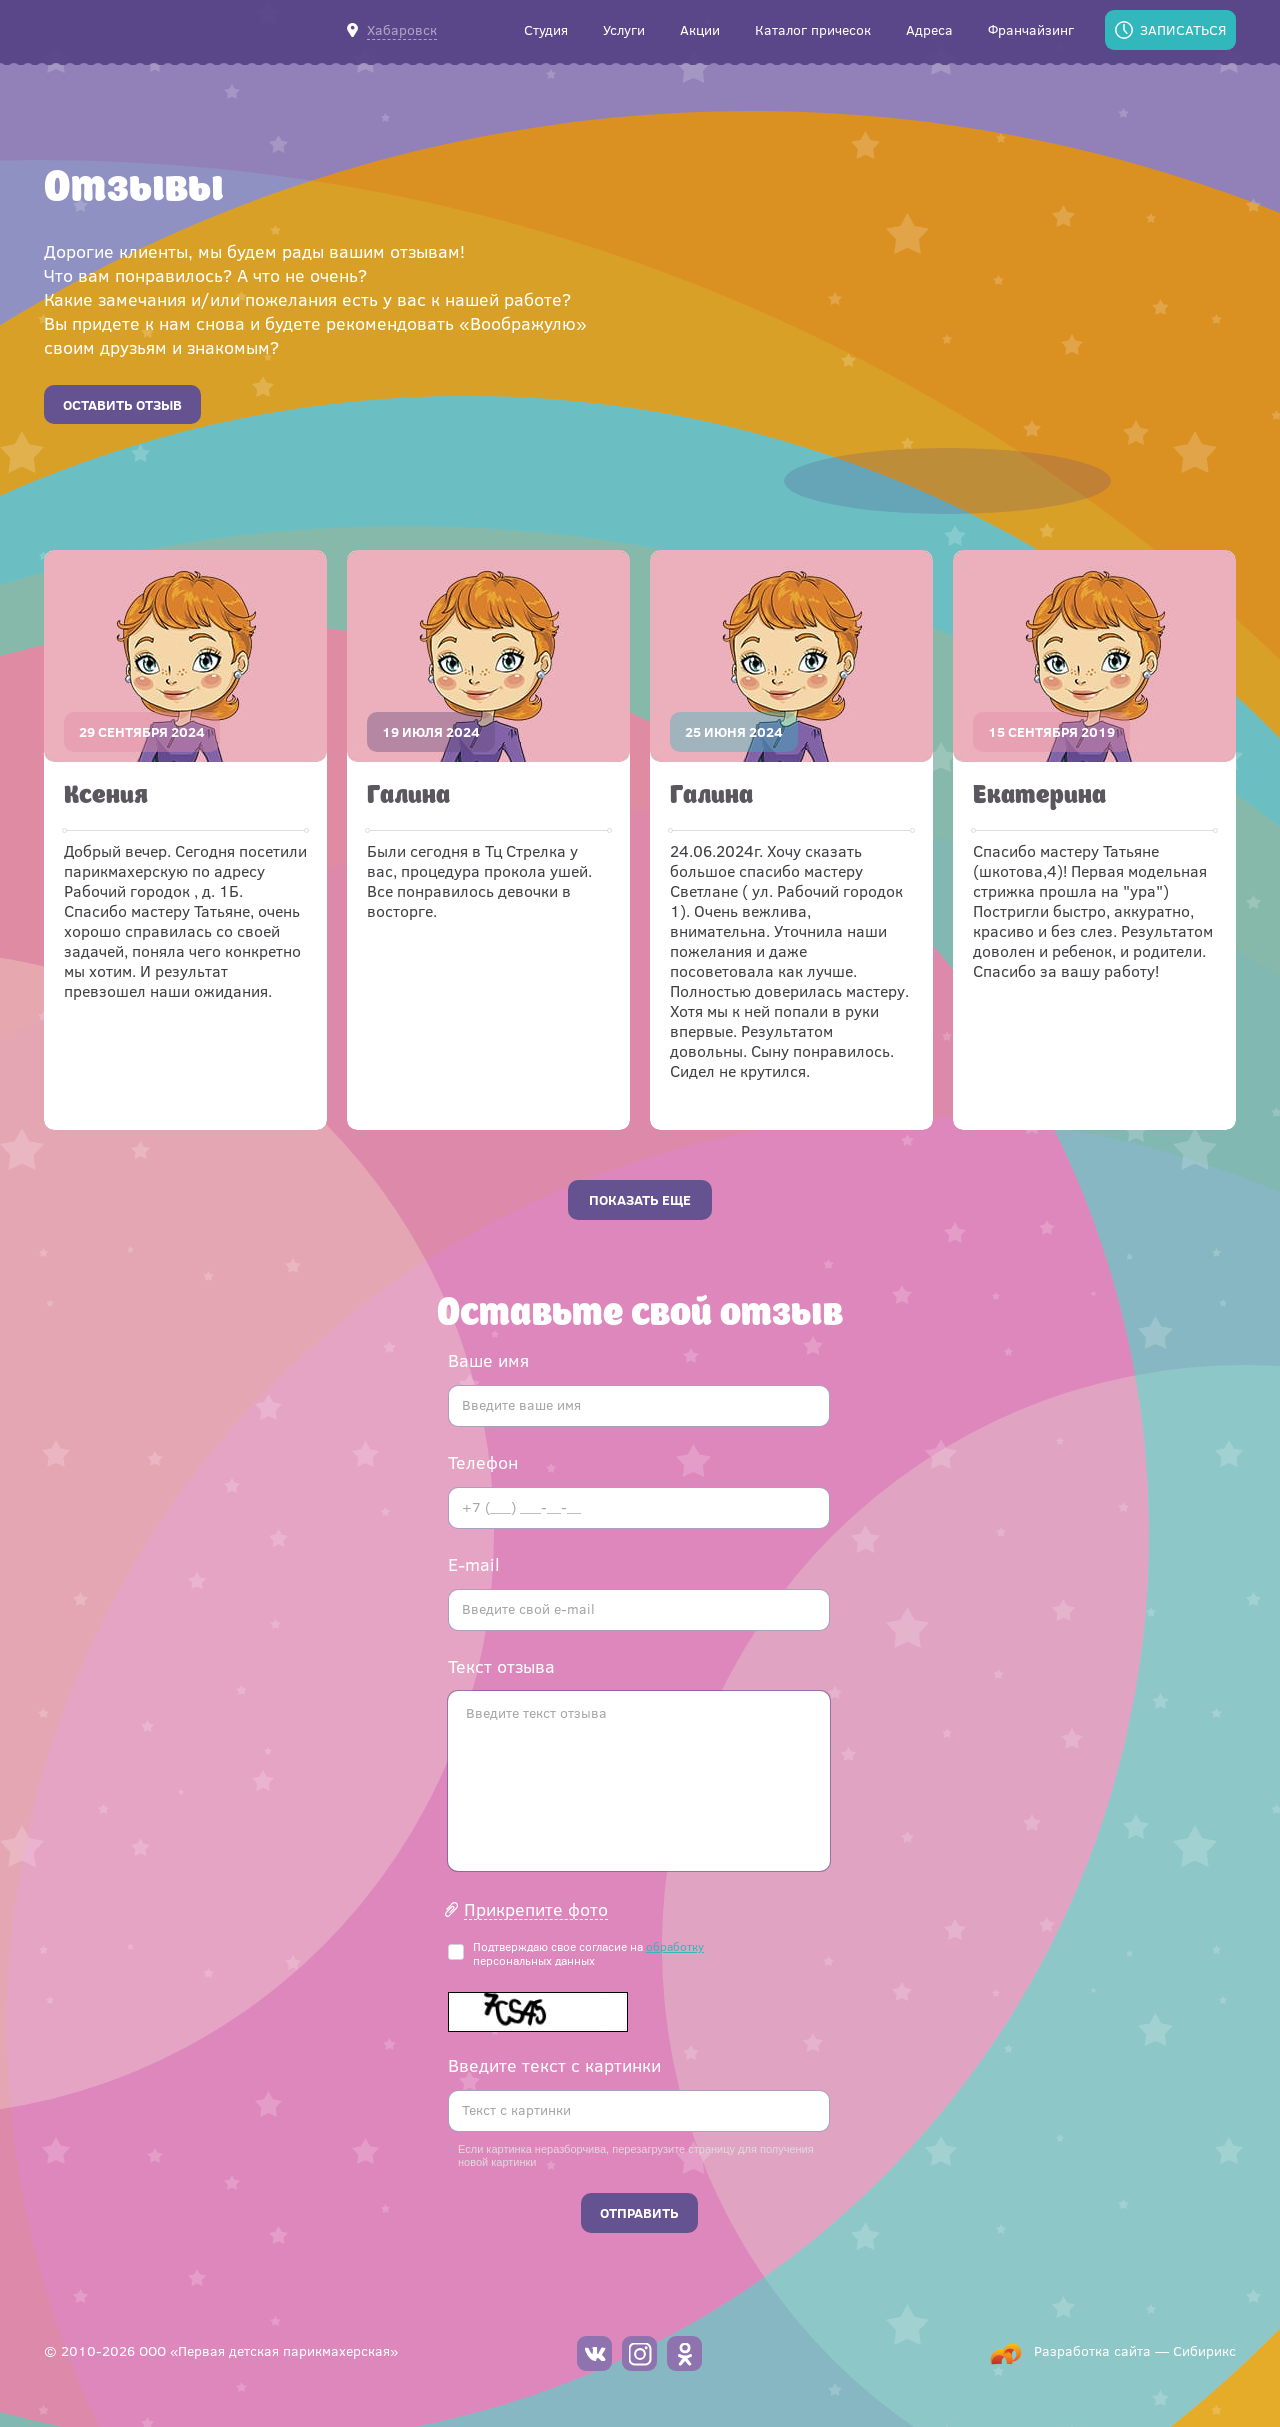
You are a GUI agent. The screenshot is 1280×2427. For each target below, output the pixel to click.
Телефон (483, 1462)
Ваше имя (488, 1360)
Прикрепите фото (536, 1909)
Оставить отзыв (122, 404)
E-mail (474, 1564)
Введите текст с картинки (554, 2065)
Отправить (639, 2212)
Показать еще (640, 1199)
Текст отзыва (501, 1666)
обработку (675, 1946)
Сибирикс (1204, 2350)
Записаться (1183, 29)
